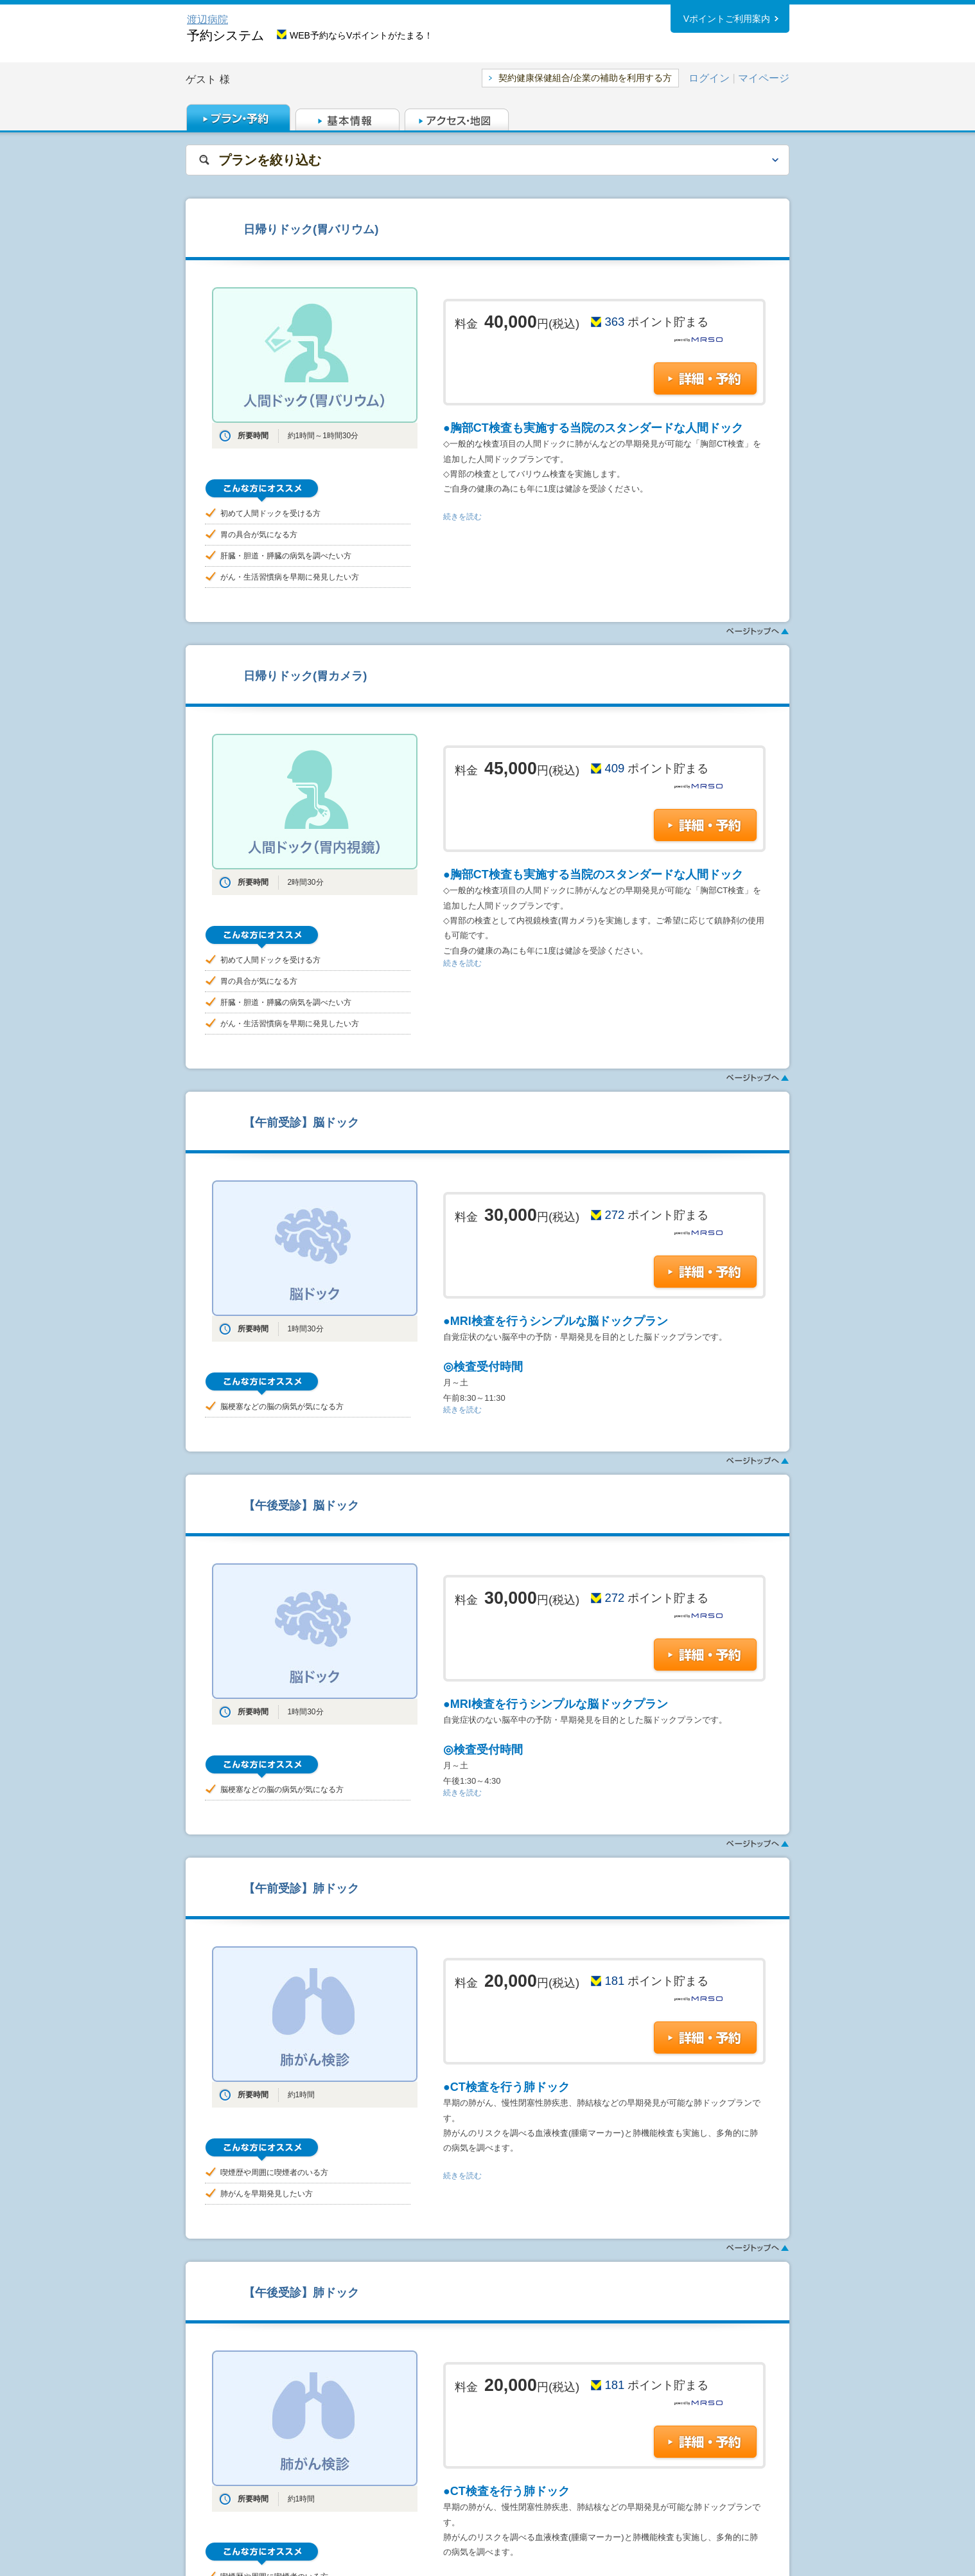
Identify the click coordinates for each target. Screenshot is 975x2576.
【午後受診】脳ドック (301, 1505)
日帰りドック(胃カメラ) (305, 675)
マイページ (763, 78)
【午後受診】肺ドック (301, 2292)
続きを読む (462, 516)
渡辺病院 (207, 19)
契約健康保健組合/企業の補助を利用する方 (585, 78)
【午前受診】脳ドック (301, 1122)
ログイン (709, 78)
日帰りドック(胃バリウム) (310, 229)
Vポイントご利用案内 (726, 18)
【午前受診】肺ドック (301, 1888)
